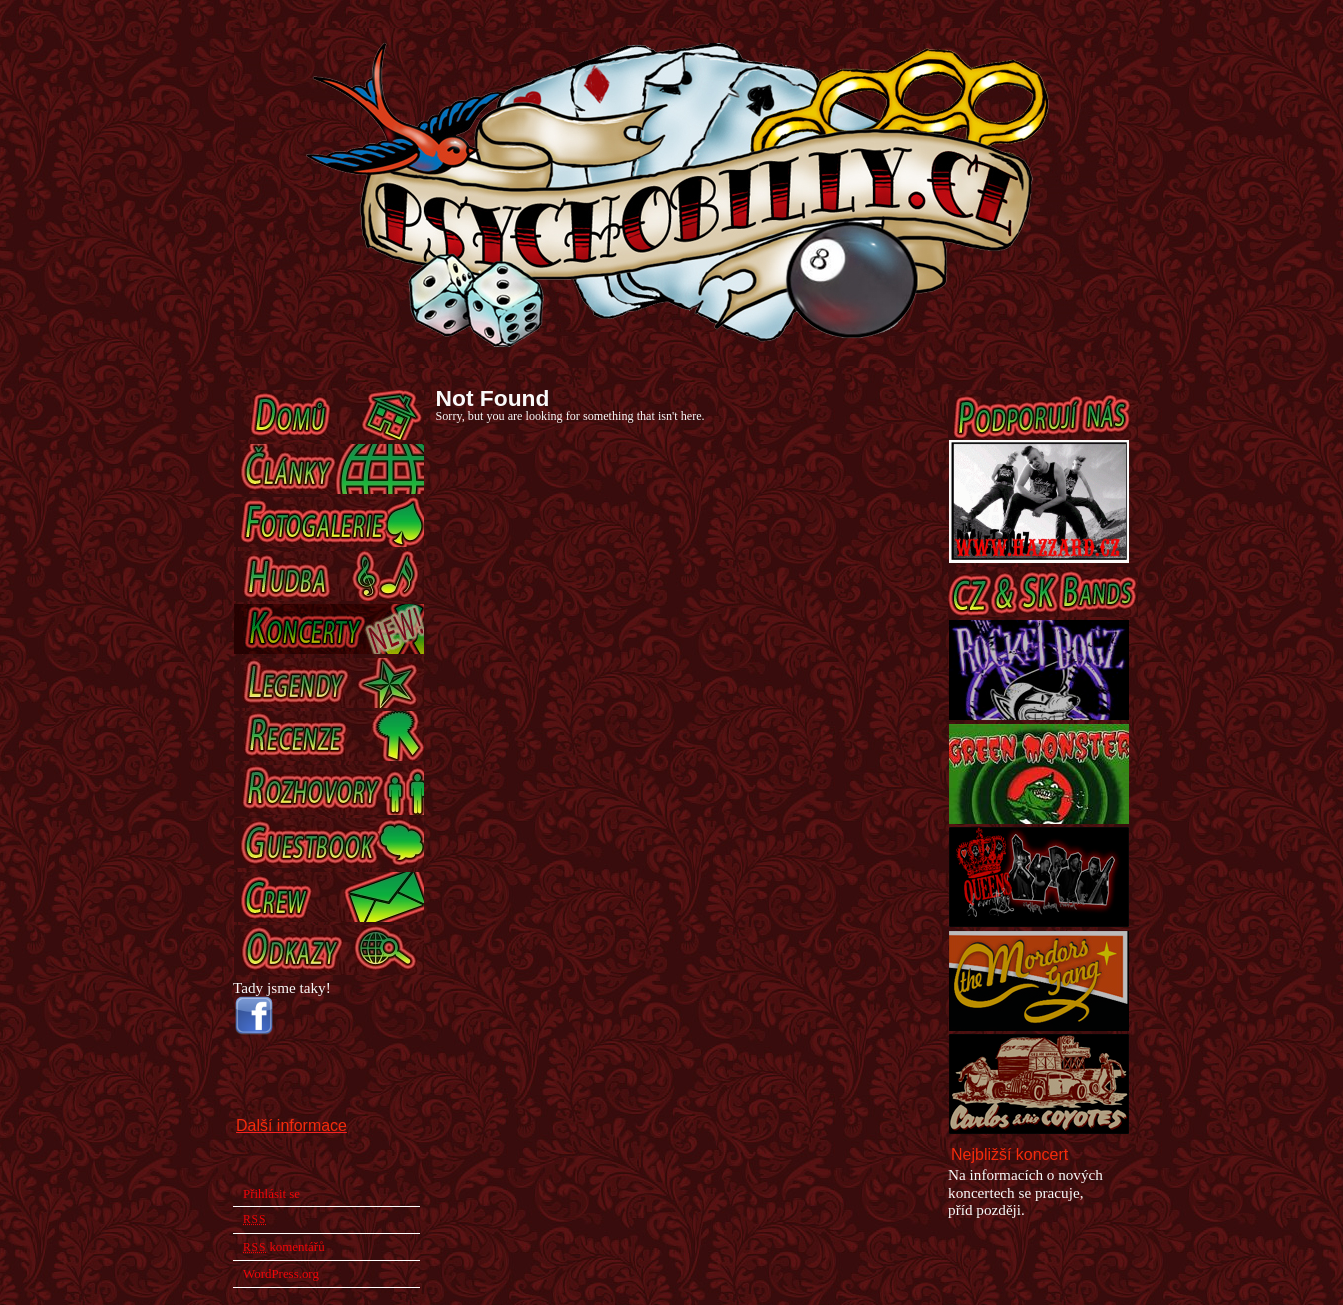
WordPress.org (281, 1273)
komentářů (284, 1246)
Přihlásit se (271, 1193)
